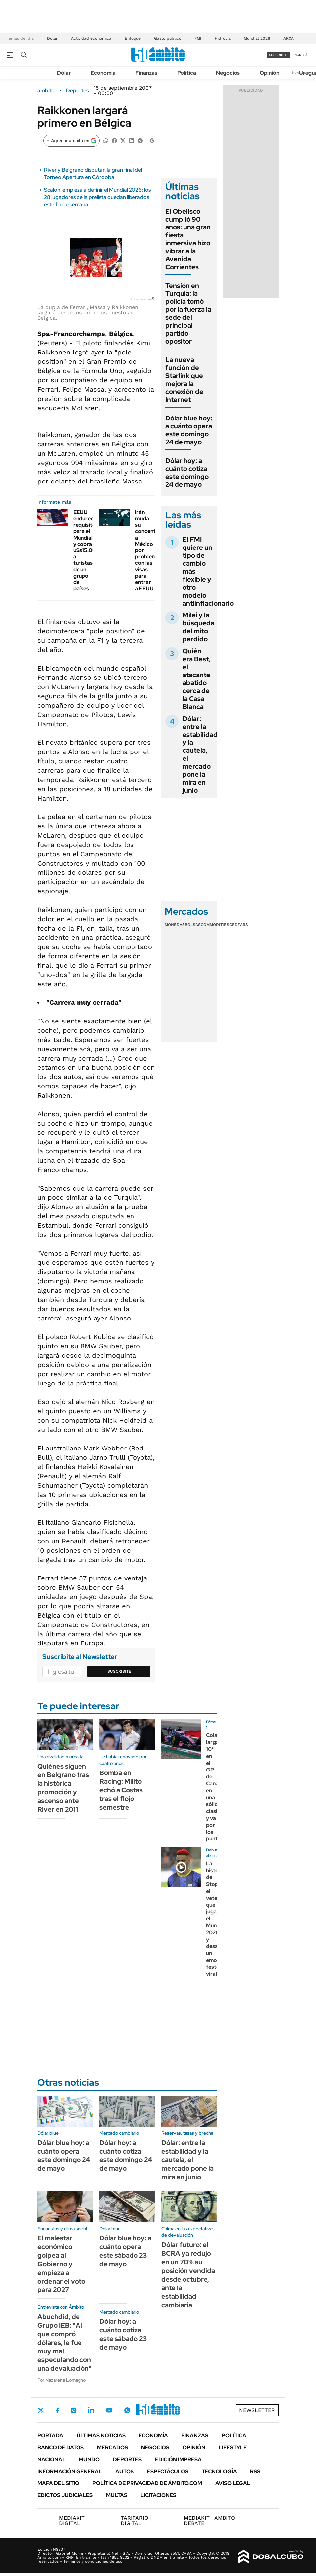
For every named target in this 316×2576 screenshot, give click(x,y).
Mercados (112, 2447)
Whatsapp (127, 2410)
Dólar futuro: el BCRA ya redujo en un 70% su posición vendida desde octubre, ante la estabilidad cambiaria (188, 2274)
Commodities (215, 924)
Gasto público (167, 38)
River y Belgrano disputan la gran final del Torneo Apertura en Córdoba (93, 173)
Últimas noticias (101, 2435)
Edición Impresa (178, 2459)
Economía (103, 72)
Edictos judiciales (65, 2495)
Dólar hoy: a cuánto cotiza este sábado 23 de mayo (123, 2334)
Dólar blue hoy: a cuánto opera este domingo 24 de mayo (188, 430)
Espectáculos (167, 2471)
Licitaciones (158, 2495)
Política (186, 72)
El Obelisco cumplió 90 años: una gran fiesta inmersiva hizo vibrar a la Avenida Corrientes (188, 239)
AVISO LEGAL (232, 2483)
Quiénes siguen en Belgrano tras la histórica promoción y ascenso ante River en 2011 (63, 1788)
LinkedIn (91, 2410)
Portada (50, 2435)
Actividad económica (91, 38)
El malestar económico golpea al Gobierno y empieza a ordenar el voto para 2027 (61, 2264)
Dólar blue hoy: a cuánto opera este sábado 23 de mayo (125, 2251)
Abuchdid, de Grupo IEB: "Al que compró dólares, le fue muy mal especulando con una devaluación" (64, 2342)
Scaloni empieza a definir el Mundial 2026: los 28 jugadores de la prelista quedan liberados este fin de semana (97, 197)
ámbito (46, 90)
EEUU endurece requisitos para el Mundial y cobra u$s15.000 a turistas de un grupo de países (86, 550)
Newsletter (257, 2410)
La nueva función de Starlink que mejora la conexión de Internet (184, 379)
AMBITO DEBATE (209, 2520)
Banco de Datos (60, 2447)
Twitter (40, 2410)
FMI (197, 38)
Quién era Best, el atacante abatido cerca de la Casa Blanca (196, 679)
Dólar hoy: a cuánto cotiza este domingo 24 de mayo (187, 472)
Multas (116, 2495)
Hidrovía (223, 38)
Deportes (77, 90)
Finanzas (146, 72)
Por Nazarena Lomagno (61, 2380)
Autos (124, 2471)
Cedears (238, 924)
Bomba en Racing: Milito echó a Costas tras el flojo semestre (121, 1790)
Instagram (74, 2410)
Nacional (51, 2459)
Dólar (52, 38)
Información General (69, 2471)
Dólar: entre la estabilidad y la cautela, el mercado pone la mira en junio (200, 754)
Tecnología (219, 2471)
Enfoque (133, 38)
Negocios (228, 72)
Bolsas (193, 924)
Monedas (175, 924)
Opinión (269, 72)
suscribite (278, 55)
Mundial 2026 (257, 38)
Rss (255, 2471)
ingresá (300, 55)
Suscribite (119, 1671)
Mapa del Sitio (58, 2483)
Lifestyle (233, 2447)
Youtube (109, 2410)
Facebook (57, 2410)
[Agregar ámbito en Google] (71, 141)
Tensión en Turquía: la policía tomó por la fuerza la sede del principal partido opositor (188, 313)
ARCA (288, 38)
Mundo (89, 2459)
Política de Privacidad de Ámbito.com (147, 2483)
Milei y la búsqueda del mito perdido (198, 627)
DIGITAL (73, 2520)
